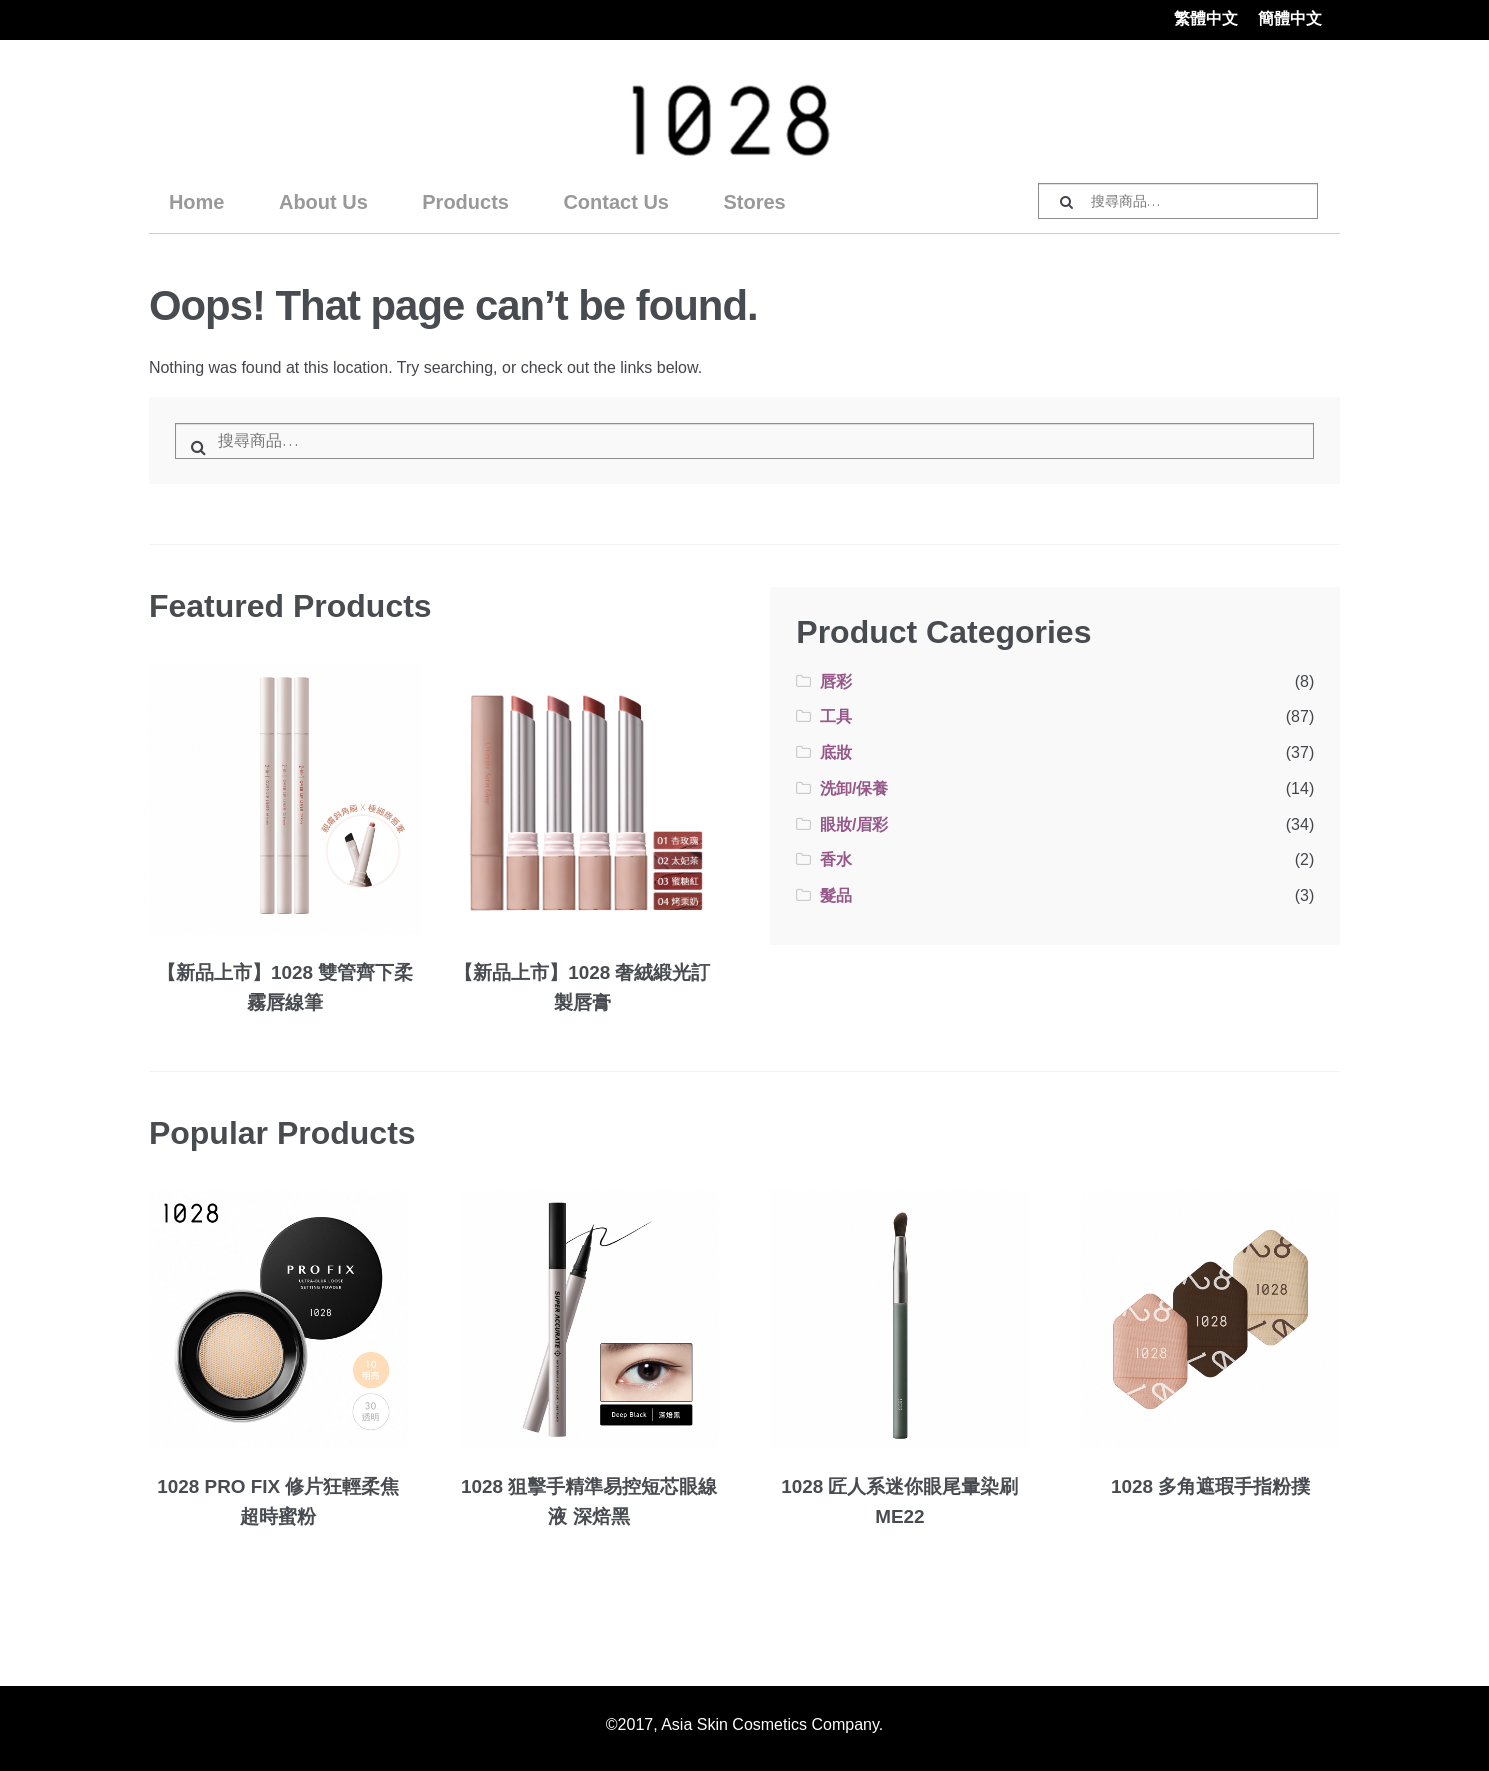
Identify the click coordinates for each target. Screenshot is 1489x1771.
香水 (836, 859)
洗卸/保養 (854, 788)
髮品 (836, 895)
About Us (323, 202)
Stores (754, 202)
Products (465, 202)
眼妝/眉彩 (854, 824)
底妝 (836, 752)
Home (197, 202)
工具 (836, 716)
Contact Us (616, 202)
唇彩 (836, 681)
